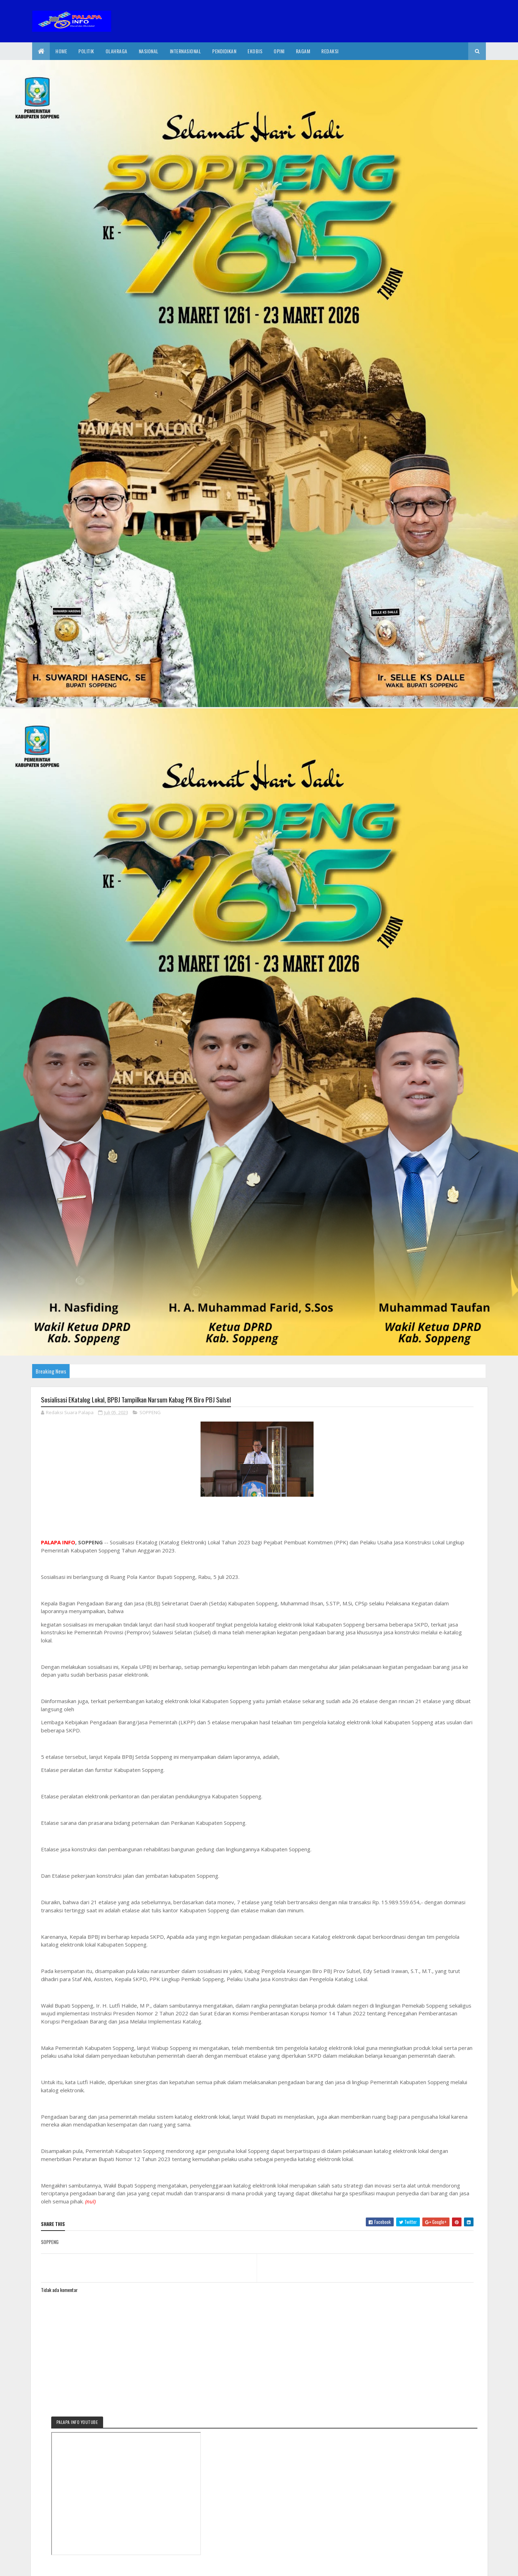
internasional (185, 51)
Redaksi (330, 51)
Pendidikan (224, 51)
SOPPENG (150, 1414)
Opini (279, 51)
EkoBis (255, 51)
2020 (66, 2566)
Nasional (149, 51)
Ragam (303, 51)
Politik (86, 51)
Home (61, 51)
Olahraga (116, 51)
